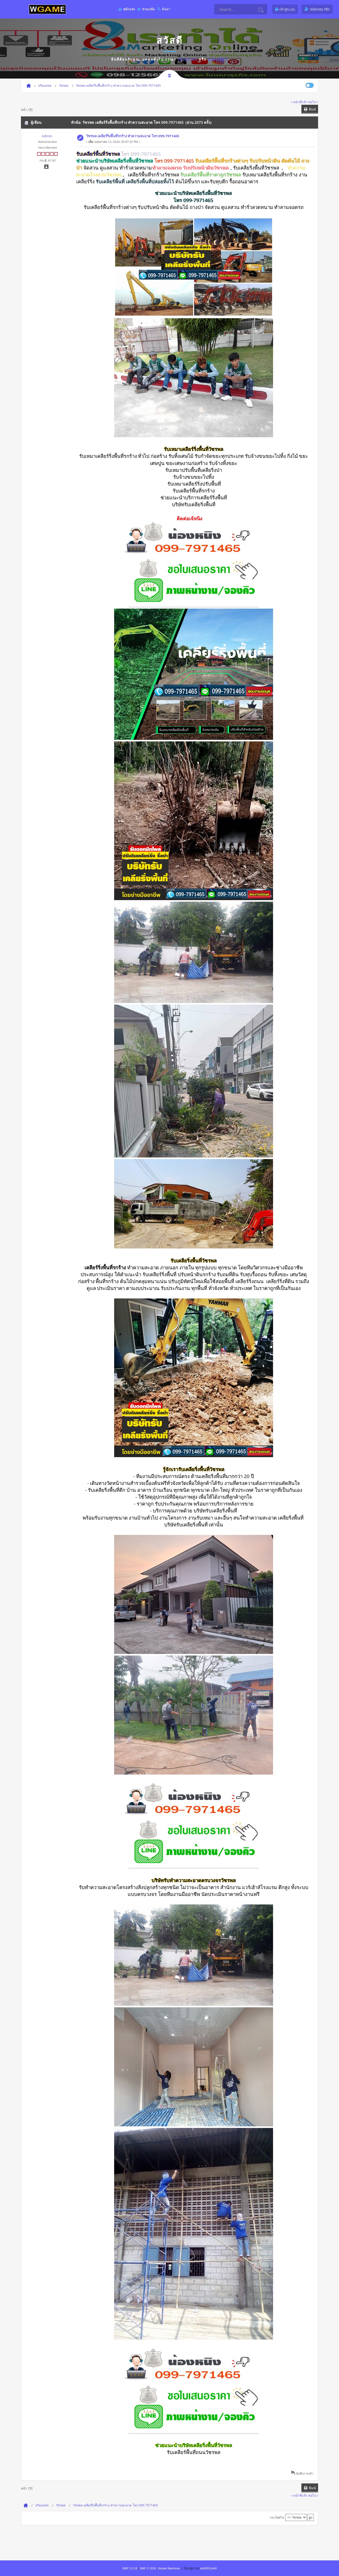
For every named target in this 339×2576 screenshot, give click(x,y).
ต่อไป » (313, 102)
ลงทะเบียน (218, 59)
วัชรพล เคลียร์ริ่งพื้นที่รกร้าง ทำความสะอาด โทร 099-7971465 (132, 136)
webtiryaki (208, 2568)
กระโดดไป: (277, 2517)
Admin (47, 136)
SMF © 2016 (148, 2568)
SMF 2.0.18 (129, 2568)
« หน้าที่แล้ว (299, 102)
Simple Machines (169, 2568)
